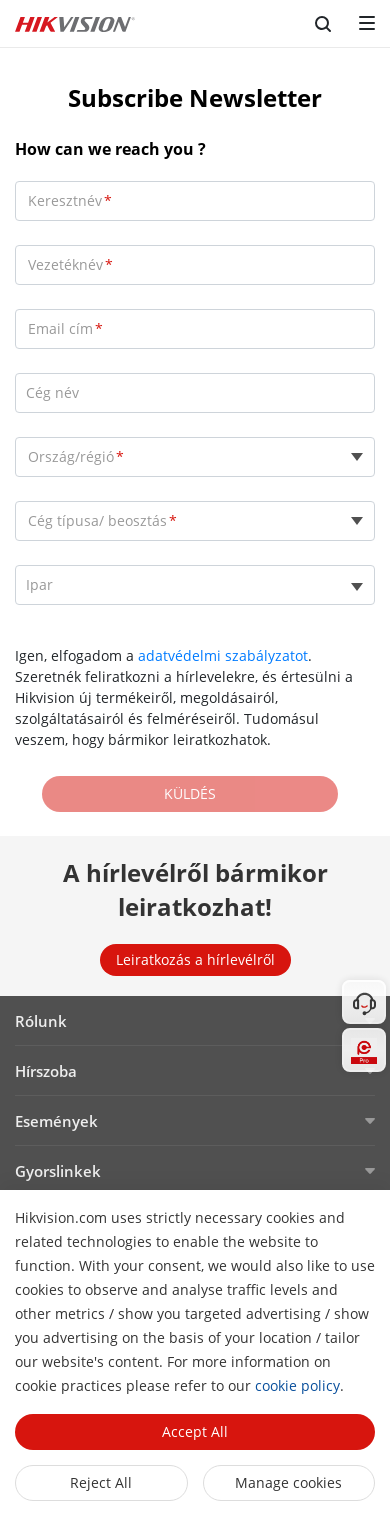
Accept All (195, 1431)
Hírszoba (46, 1071)
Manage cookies (288, 1482)
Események (56, 1121)
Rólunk (41, 1021)
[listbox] (195, 585)
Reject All (101, 1482)
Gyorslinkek (58, 1171)
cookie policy (297, 1385)
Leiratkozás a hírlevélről (195, 959)
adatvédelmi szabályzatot (223, 655)
